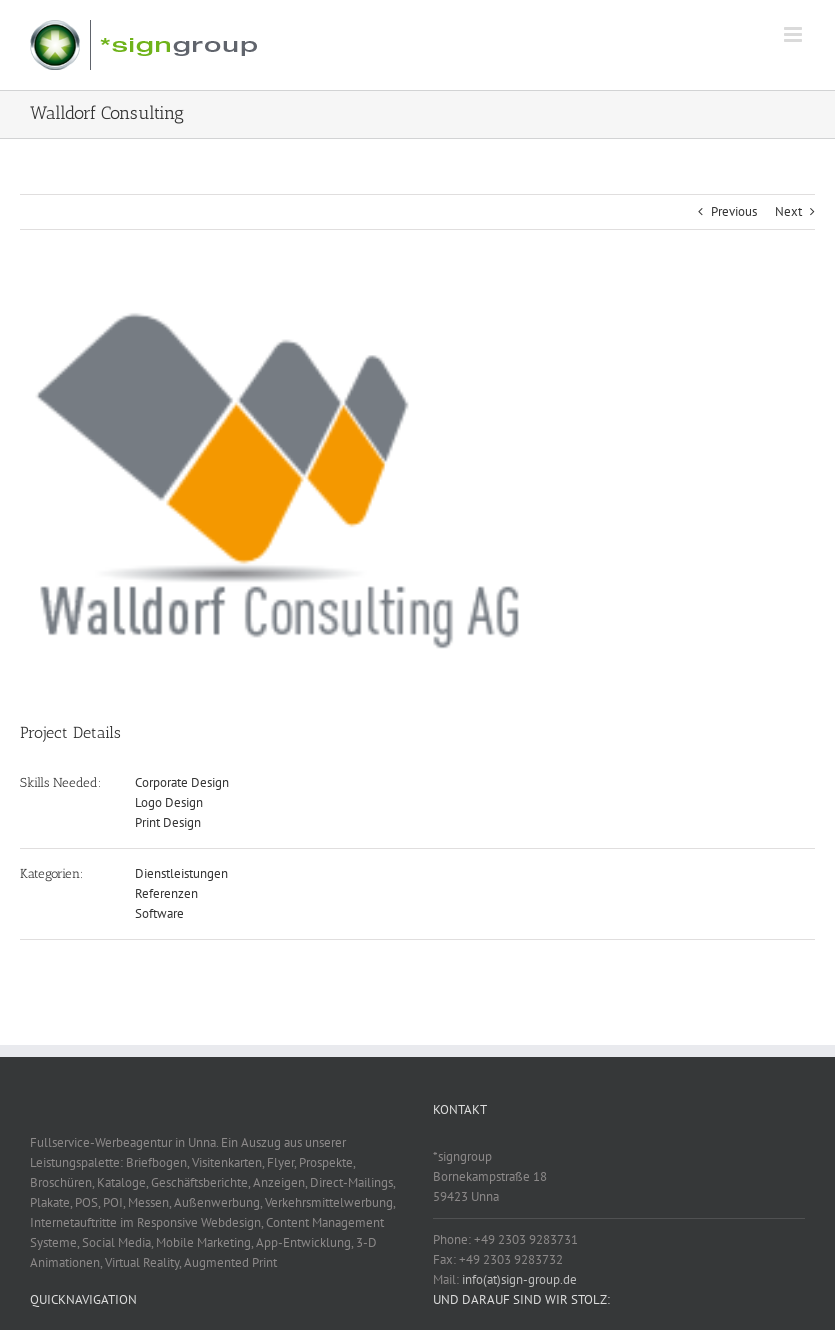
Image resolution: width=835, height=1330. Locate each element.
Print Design (168, 822)
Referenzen (166, 893)
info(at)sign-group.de (519, 1279)
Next (788, 211)
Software (159, 913)
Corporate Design (182, 782)
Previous (734, 211)
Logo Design (169, 802)
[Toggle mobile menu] (794, 34)
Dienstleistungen (181, 873)
